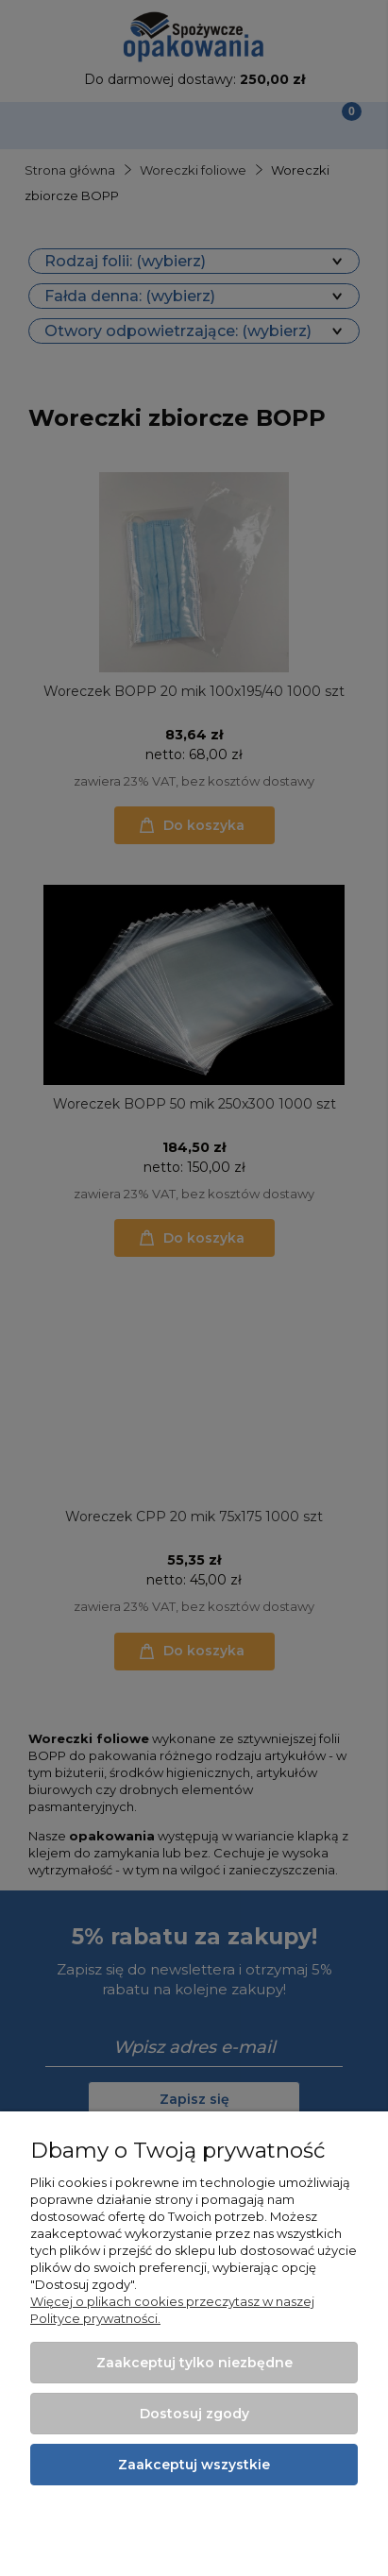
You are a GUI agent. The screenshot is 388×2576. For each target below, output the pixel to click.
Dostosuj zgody (194, 2413)
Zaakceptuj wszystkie (194, 2464)
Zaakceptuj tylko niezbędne (194, 2362)
